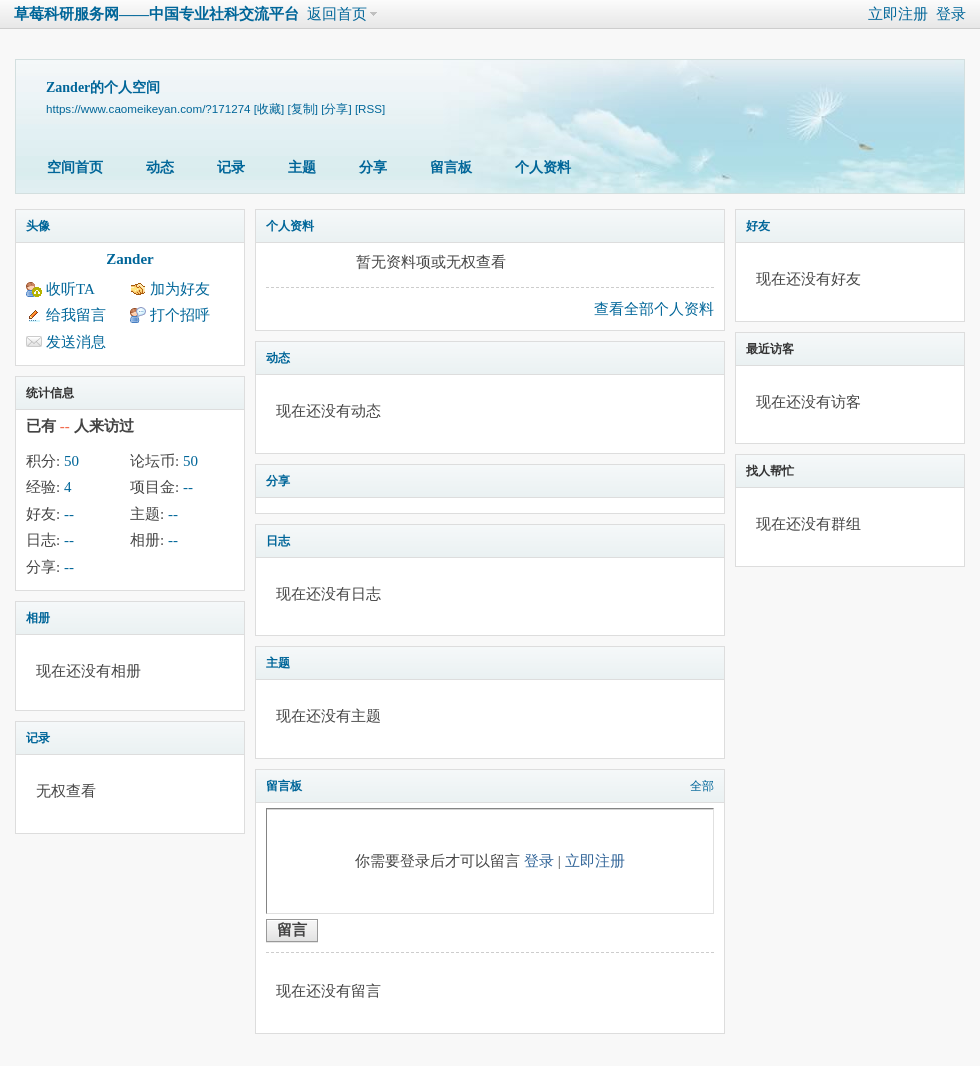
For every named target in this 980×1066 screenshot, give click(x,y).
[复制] (303, 108)
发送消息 (76, 342)
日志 (278, 541)
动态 (160, 167)
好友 (758, 226)
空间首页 (75, 167)
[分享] (336, 108)
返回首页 (337, 14)
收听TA (70, 289)
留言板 (451, 167)
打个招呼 (180, 315)
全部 (702, 786)
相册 (38, 618)
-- (188, 487)
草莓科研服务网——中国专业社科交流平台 (156, 14)
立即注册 (898, 14)
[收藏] (269, 108)
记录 (231, 167)
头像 (38, 226)
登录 (951, 14)
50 (71, 461)
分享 (373, 167)
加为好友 (180, 289)
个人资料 (543, 167)
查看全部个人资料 (654, 309)
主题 (302, 167)
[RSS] (370, 108)
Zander (130, 259)
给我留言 (76, 315)
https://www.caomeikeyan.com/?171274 (148, 108)
